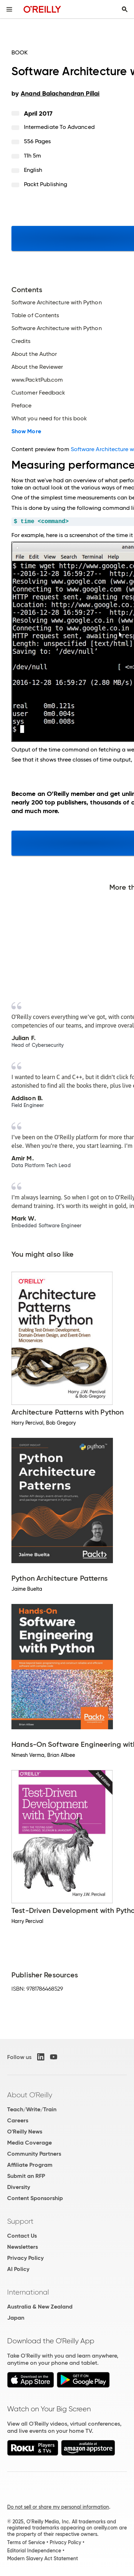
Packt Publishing (45, 184)
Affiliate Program (30, 2165)
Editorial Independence (34, 2550)
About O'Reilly (29, 2095)
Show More (26, 431)
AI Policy (18, 2269)
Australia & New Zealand (40, 2306)
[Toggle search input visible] (124, 9)
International (28, 2292)
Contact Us (22, 2235)
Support (20, 2221)
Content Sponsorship (35, 2198)
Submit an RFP (26, 2176)
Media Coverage (29, 2142)
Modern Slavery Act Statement (42, 2558)
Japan (15, 2317)
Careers (17, 2120)
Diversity (18, 2187)
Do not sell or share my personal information (58, 2507)
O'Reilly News (24, 2131)
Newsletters (22, 2247)
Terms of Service (26, 2542)
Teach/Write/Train (31, 2109)
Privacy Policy (25, 2258)
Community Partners (34, 2153)
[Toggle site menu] (9, 9)
